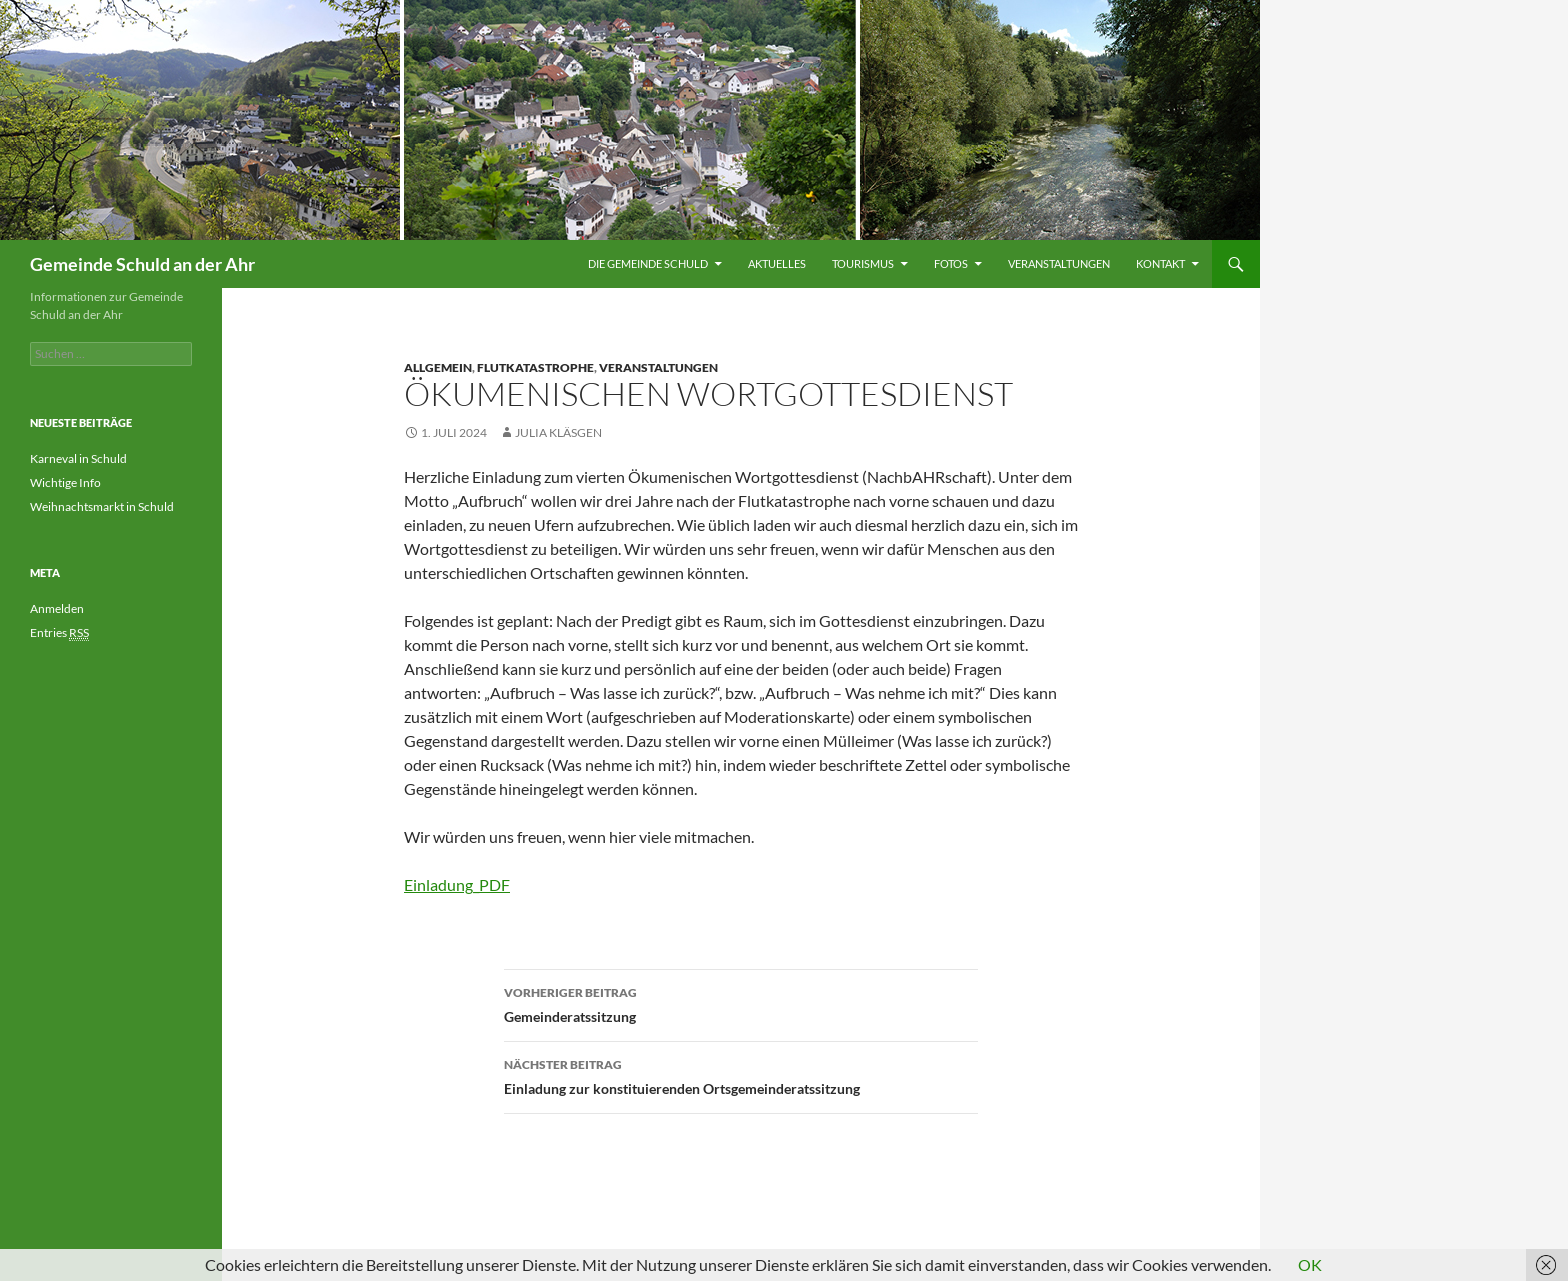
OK (1310, 1264)
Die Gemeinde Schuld (648, 263)
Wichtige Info (65, 482)
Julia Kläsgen (558, 432)
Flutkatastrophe (535, 367)
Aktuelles (777, 263)
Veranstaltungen (1059, 263)
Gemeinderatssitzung (741, 1003)
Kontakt (1160, 263)
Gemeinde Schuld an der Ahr (142, 264)
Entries (59, 633)
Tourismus (863, 263)
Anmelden (57, 608)
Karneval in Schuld (78, 458)
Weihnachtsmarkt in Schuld (102, 506)
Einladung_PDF (457, 884)
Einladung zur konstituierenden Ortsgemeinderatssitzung (741, 1075)
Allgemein (438, 367)
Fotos (951, 263)
